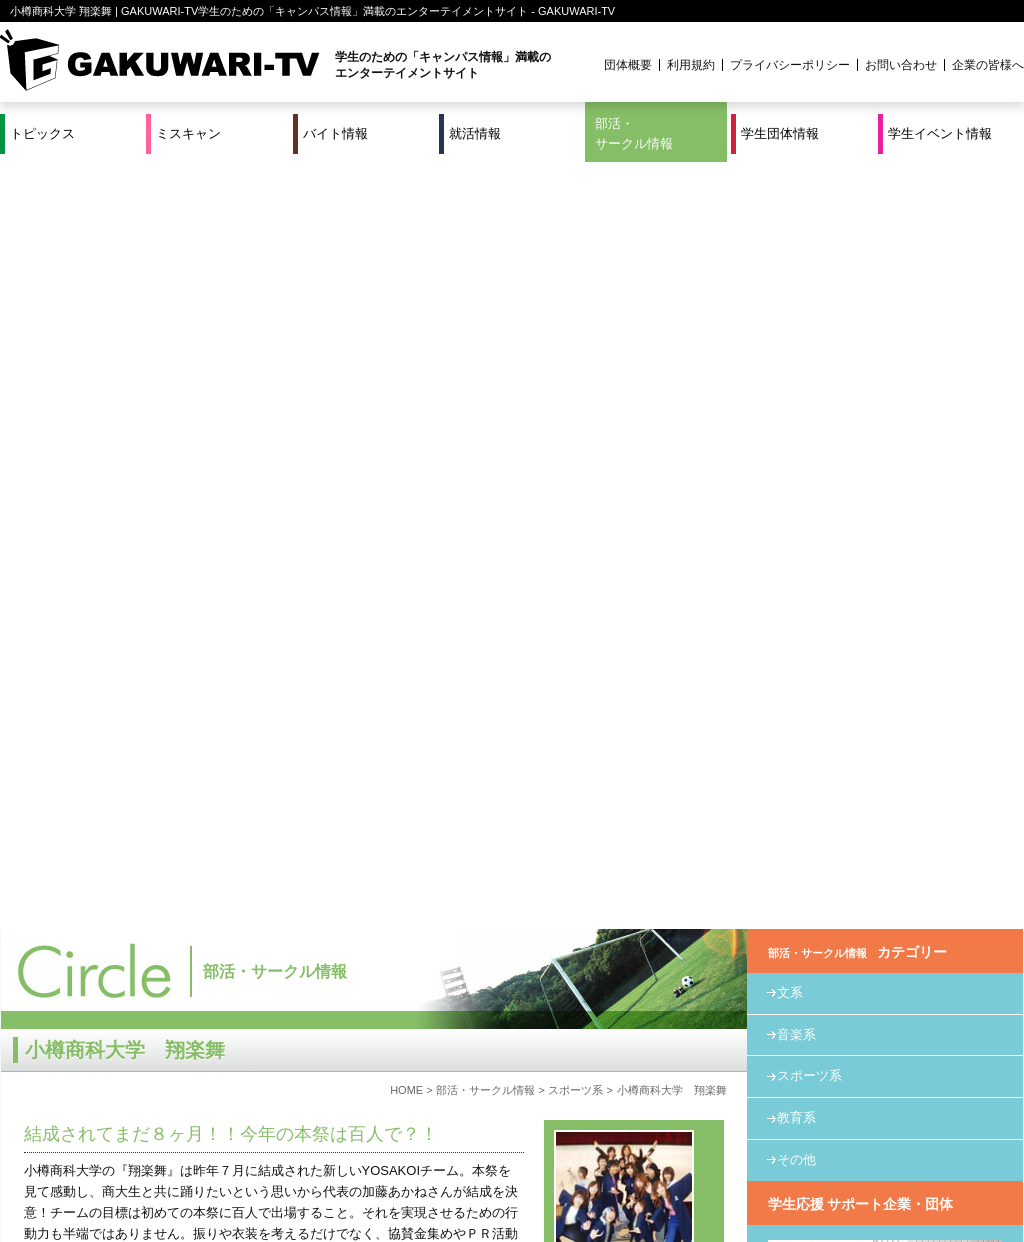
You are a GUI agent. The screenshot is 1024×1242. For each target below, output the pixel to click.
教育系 (796, 350)
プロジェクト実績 (377, 1184)
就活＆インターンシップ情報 (276, 1160)
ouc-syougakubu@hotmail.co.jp (115, 1076)
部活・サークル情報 (634, 133)
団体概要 (628, 65)
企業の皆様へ (988, 65)
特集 (377, 1160)
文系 (790, 225)
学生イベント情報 (940, 133)
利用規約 (691, 65)
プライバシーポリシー (790, 65)
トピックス (42, 133)
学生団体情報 (780, 133)
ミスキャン (188, 133)
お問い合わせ (901, 65)
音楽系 (796, 267)
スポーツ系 (575, 323)
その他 (796, 392)
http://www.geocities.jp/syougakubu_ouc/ (141, 1034)
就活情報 (475, 133)
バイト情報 (335, 133)
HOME (406, 323)
